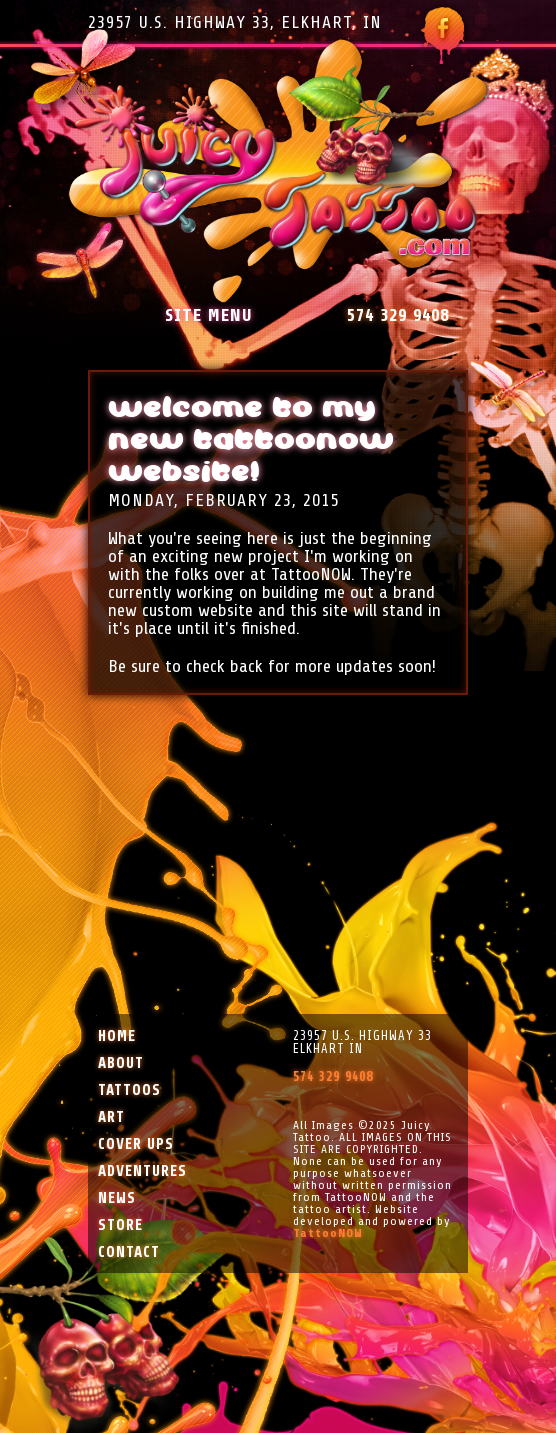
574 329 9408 (398, 315)
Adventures (142, 1171)
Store (120, 1225)
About (121, 1063)
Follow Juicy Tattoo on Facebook (442, 35)
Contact (129, 1252)
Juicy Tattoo (278, 171)
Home (117, 1036)
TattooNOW (328, 1233)
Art (111, 1117)
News (117, 1198)
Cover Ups (136, 1144)
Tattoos (129, 1090)
